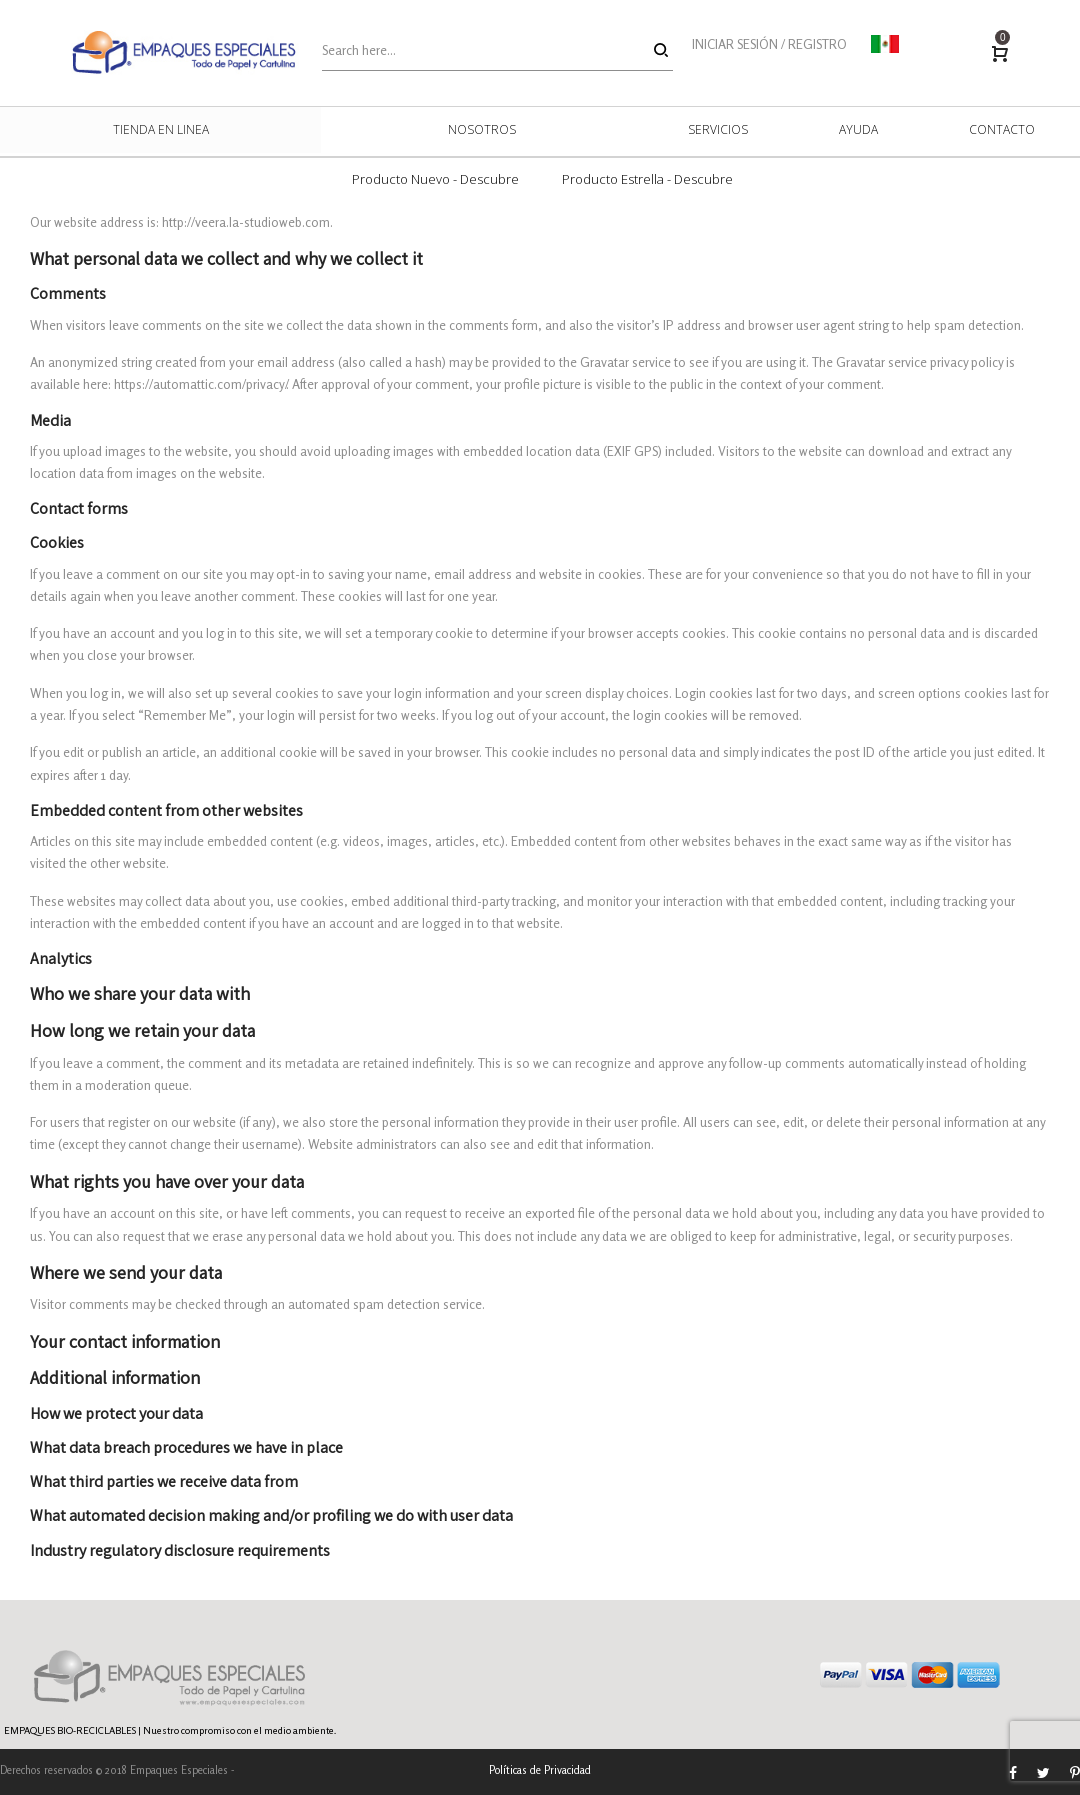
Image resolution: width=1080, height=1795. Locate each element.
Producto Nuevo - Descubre (435, 179)
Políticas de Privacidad (540, 1770)
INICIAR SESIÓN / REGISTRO (769, 44)
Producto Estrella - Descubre (647, 179)
